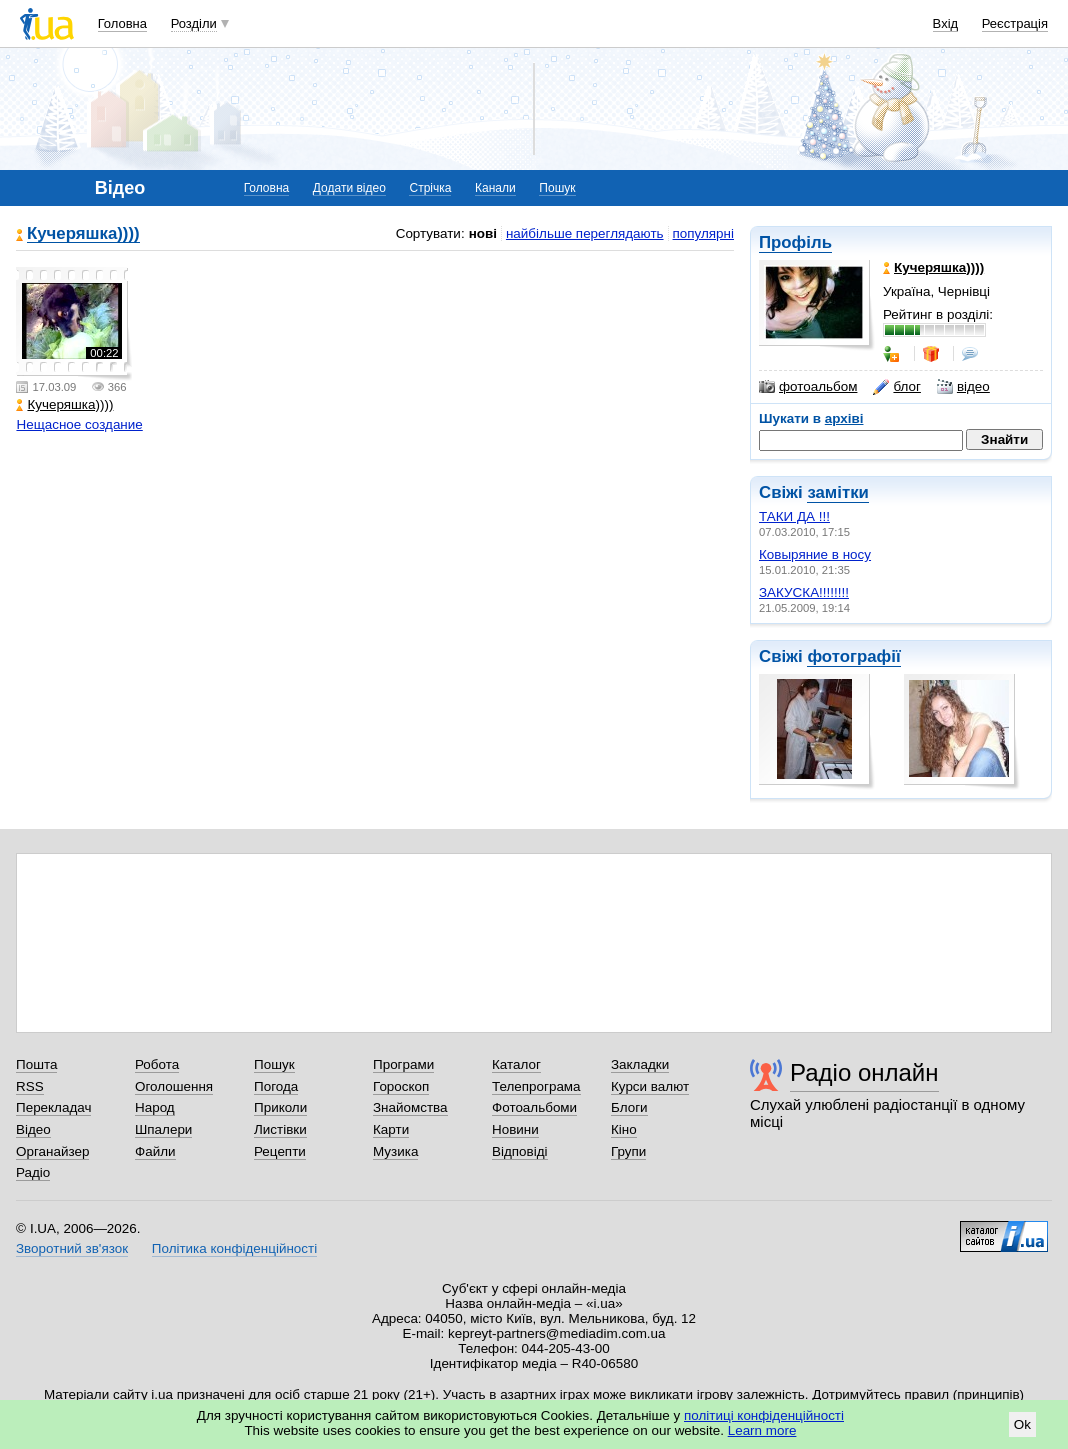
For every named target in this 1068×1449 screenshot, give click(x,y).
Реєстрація (1015, 23)
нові (483, 233)
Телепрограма (536, 1086)
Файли (155, 1151)
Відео (33, 1129)
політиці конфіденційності (764, 1415)
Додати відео (349, 188)
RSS (30, 1086)
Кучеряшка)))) (83, 234)
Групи (628, 1151)
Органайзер (52, 1151)
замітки (838, 492)
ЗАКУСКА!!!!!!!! (804, 592)
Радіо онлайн (864, 1072)
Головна (122, 23)
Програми (403, 1064)
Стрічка (430, 188)
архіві (844, 418)
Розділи (194, 23)
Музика (395, 1151)
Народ (155, 1107)
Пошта (36, 1064)
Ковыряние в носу (815, 554)
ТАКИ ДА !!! (794, 516)
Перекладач (53, 1107)
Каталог (516, 1064)
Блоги (629, 1107)
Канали (495, 188)
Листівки (280, 1129)
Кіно (624, 1129)
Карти (391, 1129)
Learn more (762, 1430)
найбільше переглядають (585, 233)
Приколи (280, 1107)
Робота (157, 1064)
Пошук (557, 188)
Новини (515, 1129)
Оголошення (174, 1086)
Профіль (795, 242)
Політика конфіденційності (234, 1248)
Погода (276, 1086)
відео (963, 387)
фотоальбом (808, 387)
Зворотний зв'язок (72, 1248)
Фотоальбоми (534, 1107)
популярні (703, 233)
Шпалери (163, 1129)
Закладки (640, 1064)
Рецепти (280, 1151)
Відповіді (520, 1151)
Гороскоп (401, 1086)
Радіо (33, 1172)
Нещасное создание (79, 424)
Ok (1022, 1424)
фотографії (853, 656)
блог (896, 387)
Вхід (946, 23)
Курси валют (650, 1086)
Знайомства (410, 1107)
